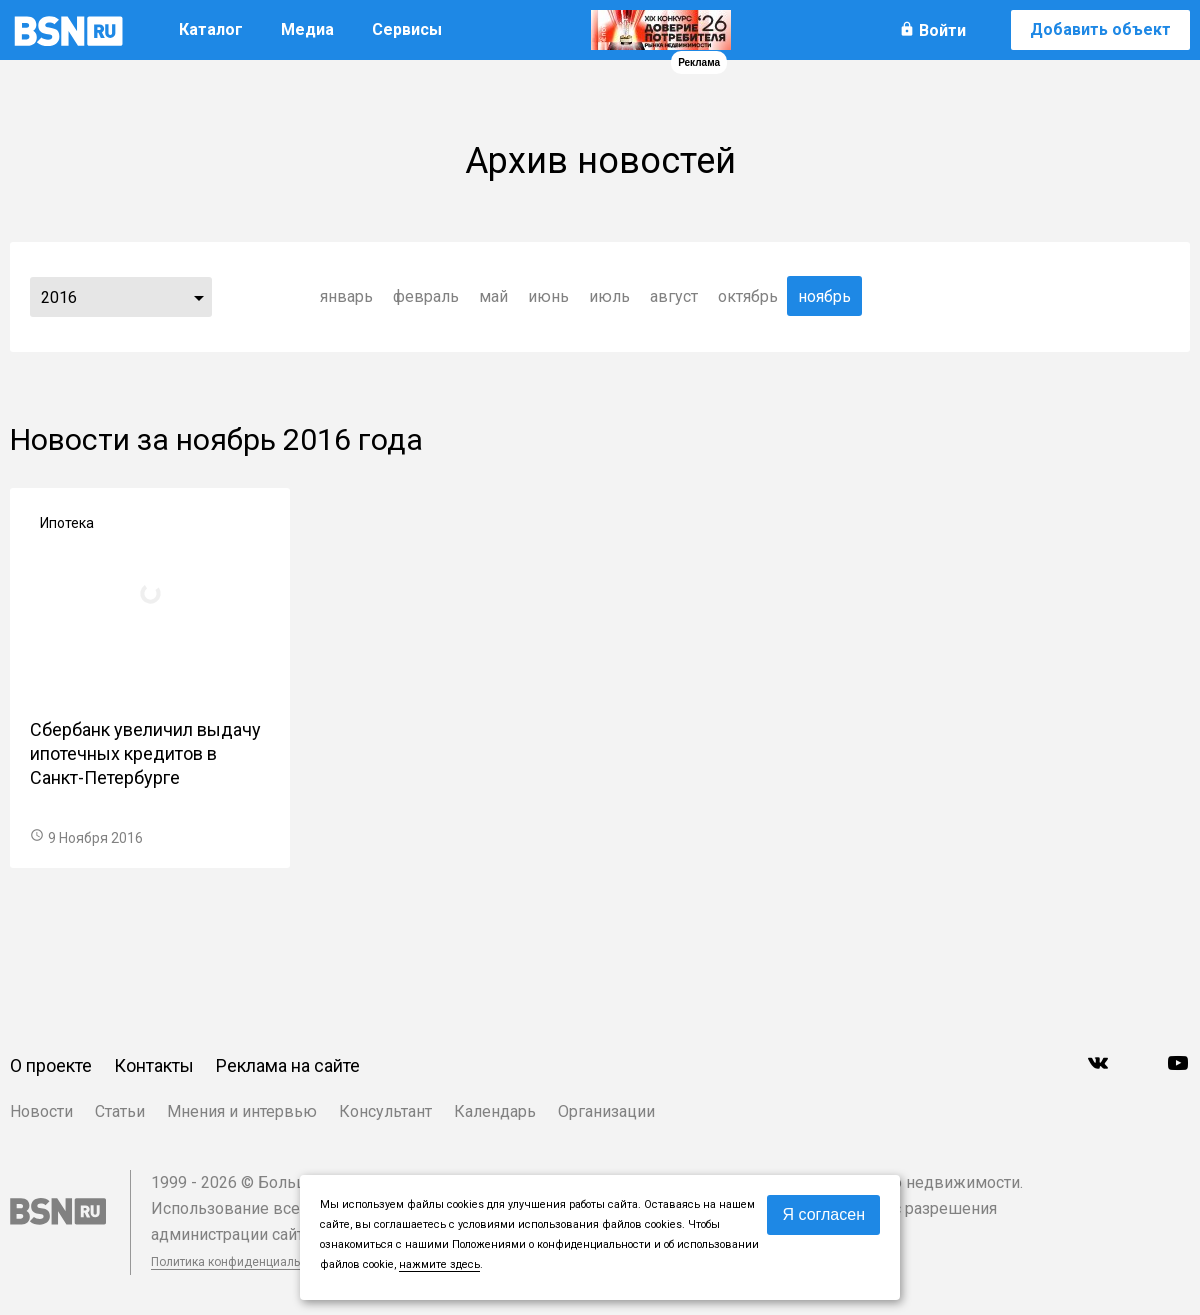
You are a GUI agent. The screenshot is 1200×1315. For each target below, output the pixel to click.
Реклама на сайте (288, 1065)
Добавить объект (1100, 29)
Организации (606, 1111)
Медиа (307, 29)
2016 (59, 297)
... (199, 297)
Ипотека (67, 523)
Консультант (385, 1111)
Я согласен (823, 1214)
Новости (41, 1111)
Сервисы (407, 29)
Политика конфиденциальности (242, 1262)
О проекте (51, 1065)
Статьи (120, 1111)
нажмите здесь (439, 1264)
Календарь (495, 1111)
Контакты (154, 1065)
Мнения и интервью (242, 1111)
